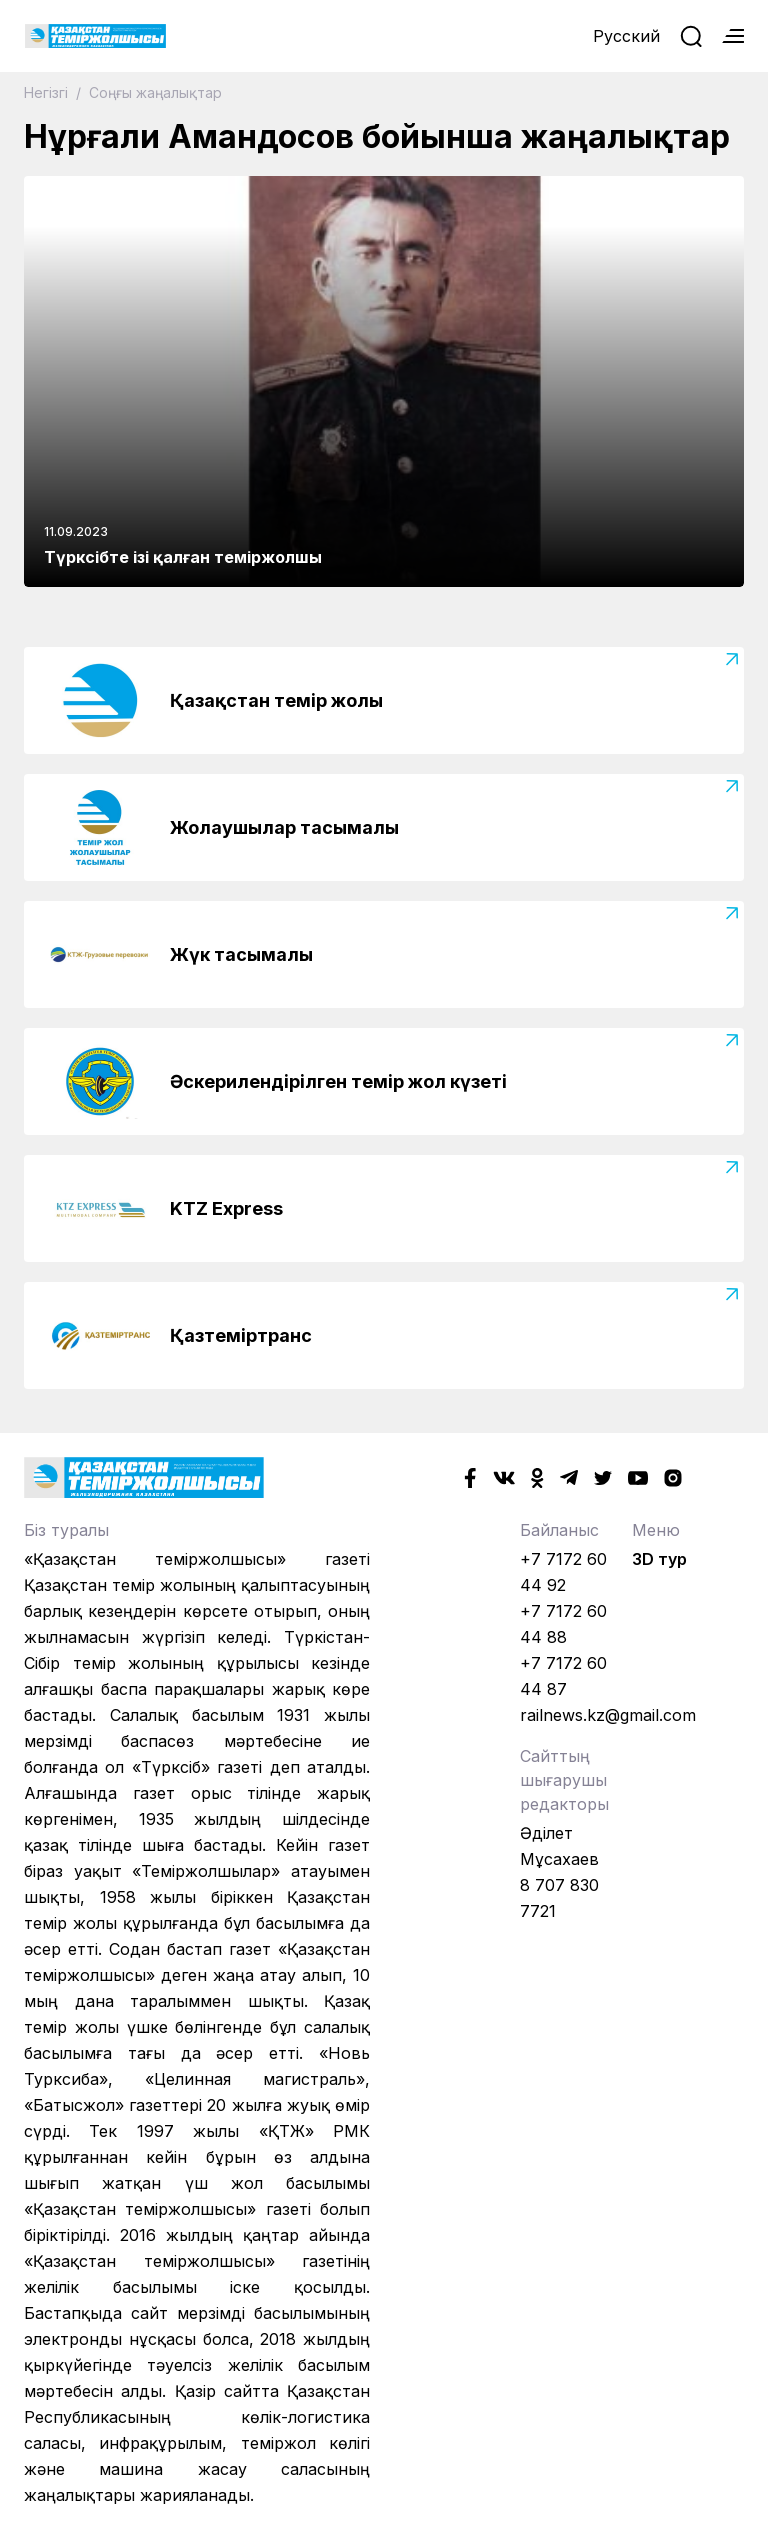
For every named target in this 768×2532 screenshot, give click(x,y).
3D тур (659, 1559)
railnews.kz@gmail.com (608, 1715)
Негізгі (48, 92)
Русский (626, 36)
